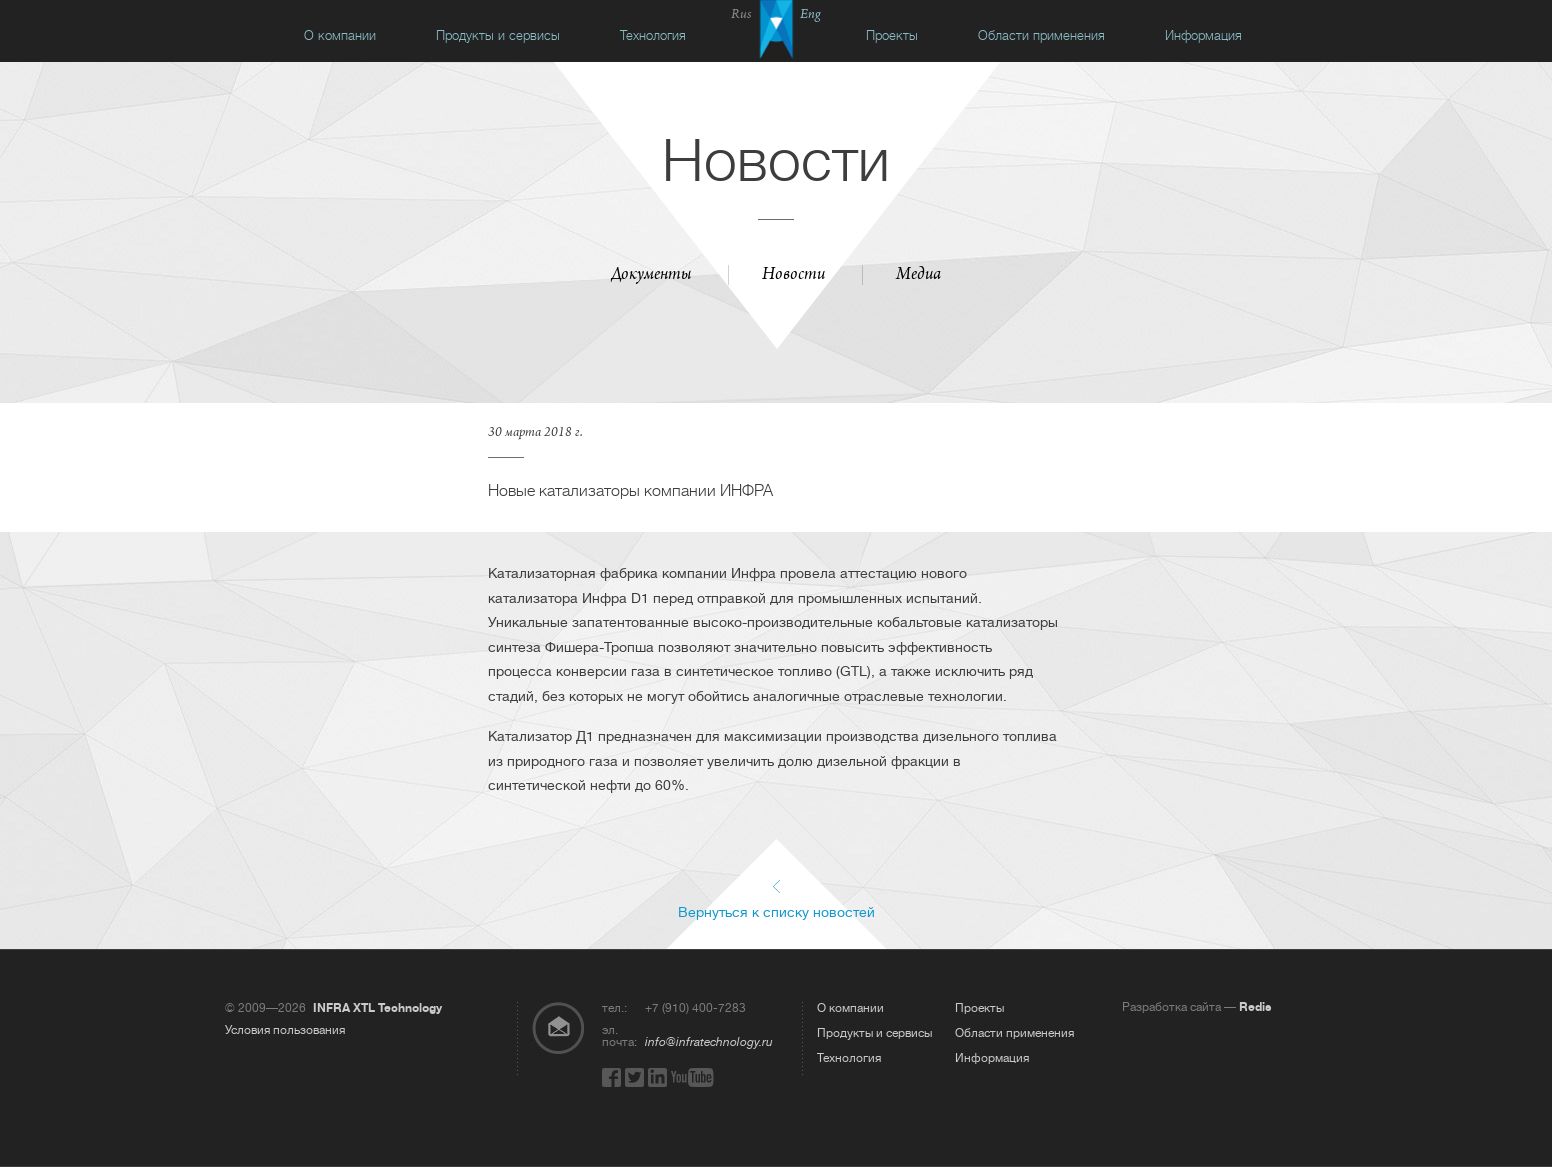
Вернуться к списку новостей (776, 911)
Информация (1203, 35)
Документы (651, 276)
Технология (653, 35)
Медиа (918, 276)
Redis (1255, 1007)
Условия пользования (285, 1030)
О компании (340, 35)
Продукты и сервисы (498, 35)
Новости (793, 276)
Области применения (1041, 35)
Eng (810, 15)
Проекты (892, 35)
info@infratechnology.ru (709, 1042)
